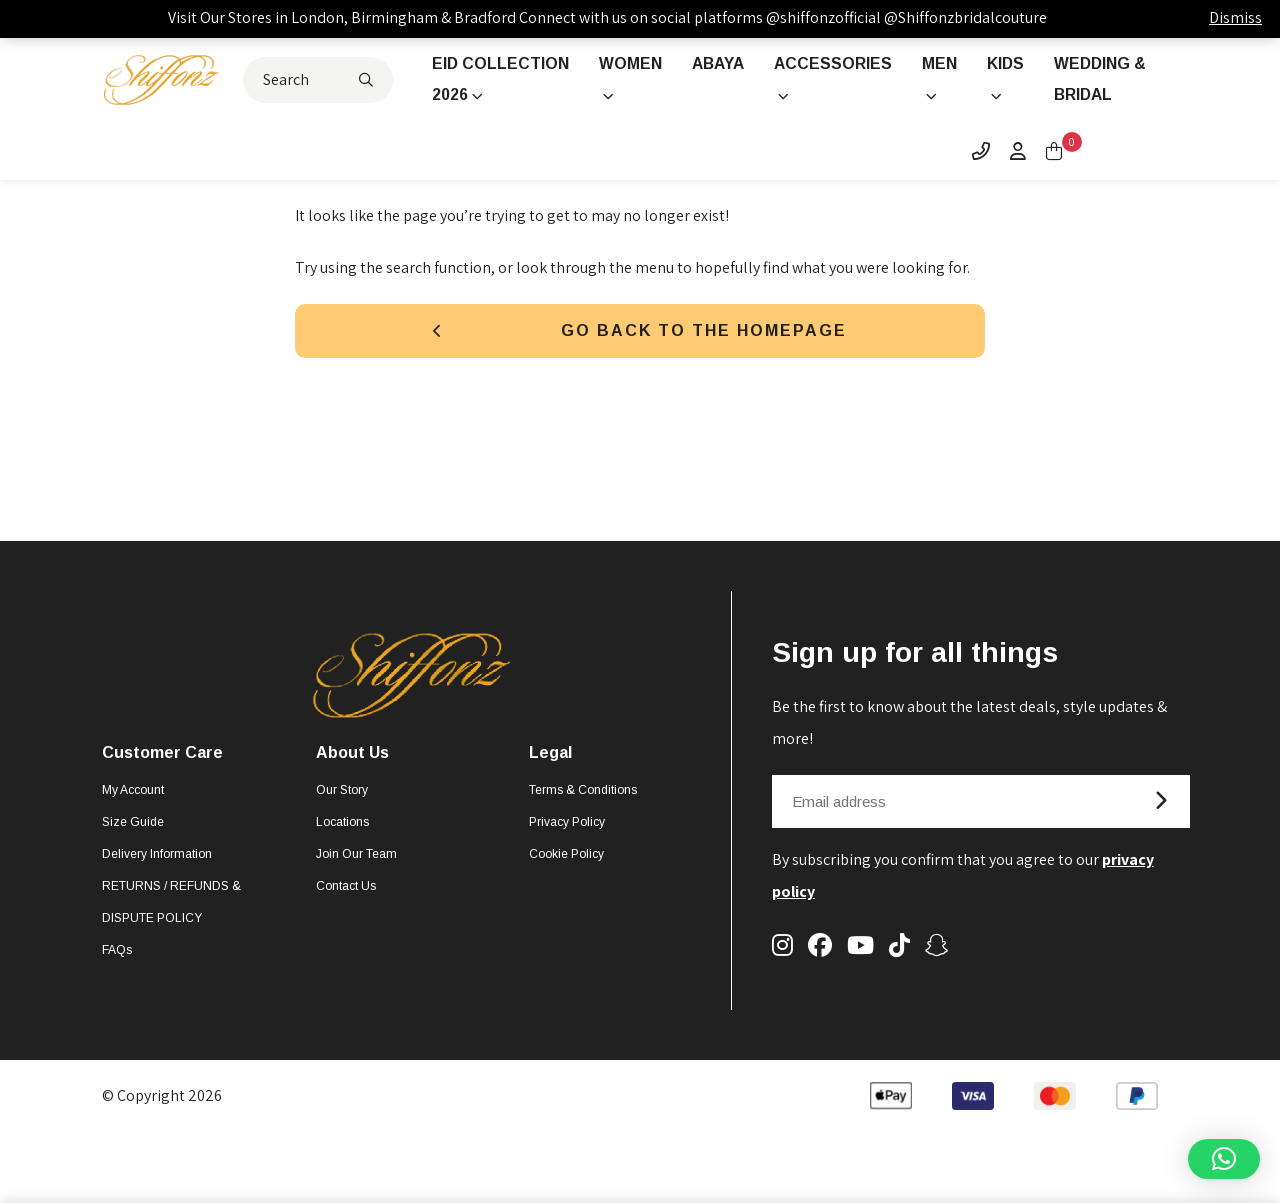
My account (133, 823)
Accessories (834, 63)
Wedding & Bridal (1104, 79)
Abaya (717, 63)
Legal (550, 785)
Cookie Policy (566, 887)
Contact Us (346, 919)
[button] (1224, 1159)
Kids (1008, 63)
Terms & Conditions (583, 823)
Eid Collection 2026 (488, 95)
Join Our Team (356, 887)
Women (627, 63)
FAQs (117, 983)
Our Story (342, 823)
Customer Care (162, 785)
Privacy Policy (567, 855)
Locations (342, 855)
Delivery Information (157, 887)
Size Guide (133, 855)
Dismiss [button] (1235, 17)
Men (941, 63)
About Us (352, 785)
